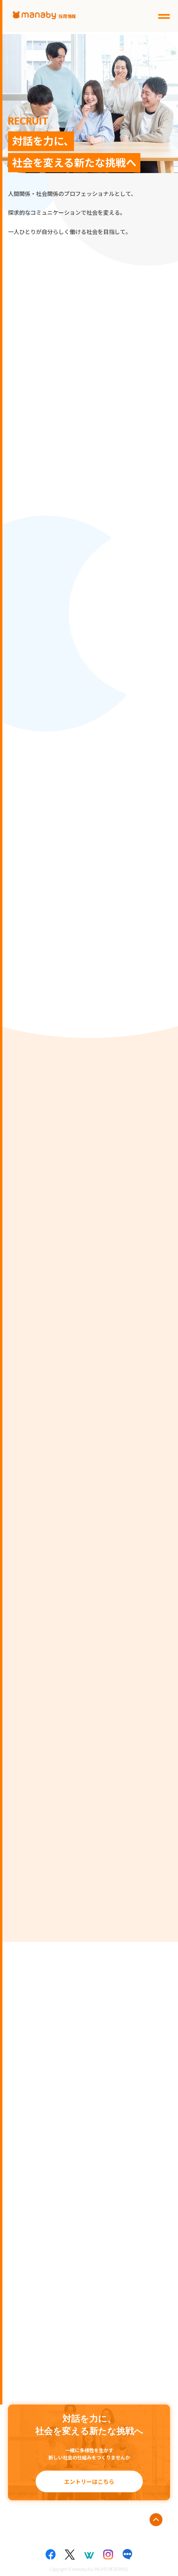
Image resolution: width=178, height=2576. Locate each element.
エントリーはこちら (89, 2481)
